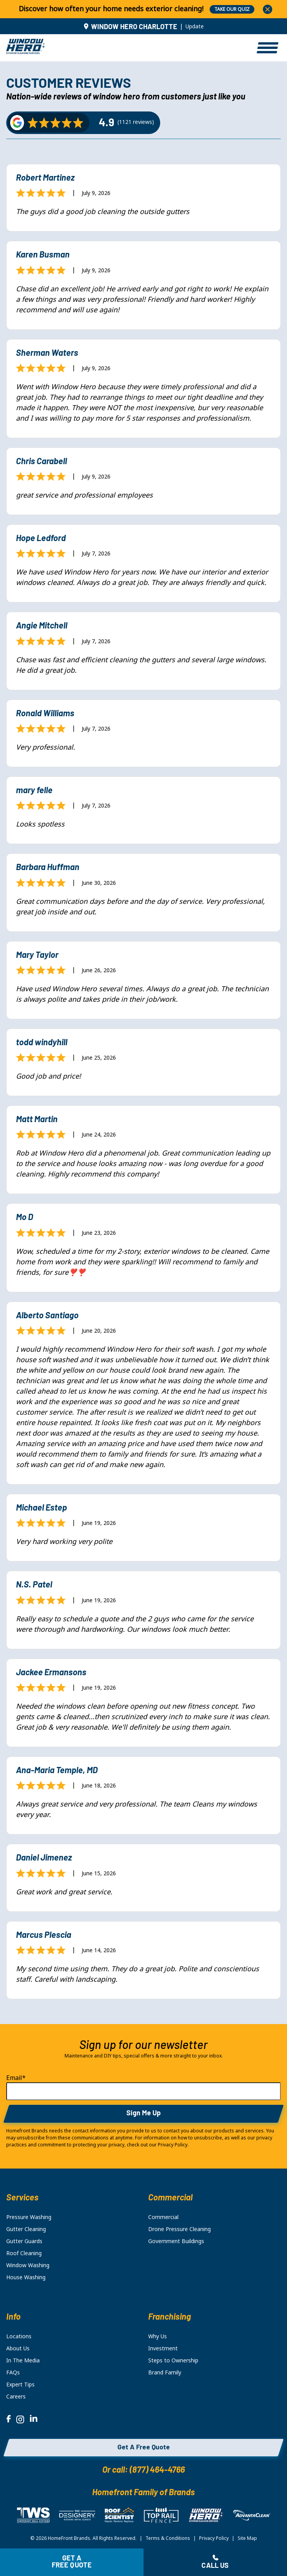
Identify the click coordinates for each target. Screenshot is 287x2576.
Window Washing (27, 2265)
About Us (18, 2348)
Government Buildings (176, 2241)
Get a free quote (72, 2562)
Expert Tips (20, 2384)
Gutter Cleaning (26, 2229)
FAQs (13, 2372)
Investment (163, 2348)
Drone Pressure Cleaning (179, 2229)
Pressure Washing (28, 2217)
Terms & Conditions (167, 2538)
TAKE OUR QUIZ (232, 9)
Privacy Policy (214, 2538)
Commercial (163, 2217)
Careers (16, 2396)
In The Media (23, 2360)
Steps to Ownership (173, 2360)
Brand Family (164, 2372)
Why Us (157, 2336)
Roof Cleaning (24, 2253)
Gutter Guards (24, 2241)
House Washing (26, 2277)
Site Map (247, 2538)
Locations (19, 2336)
